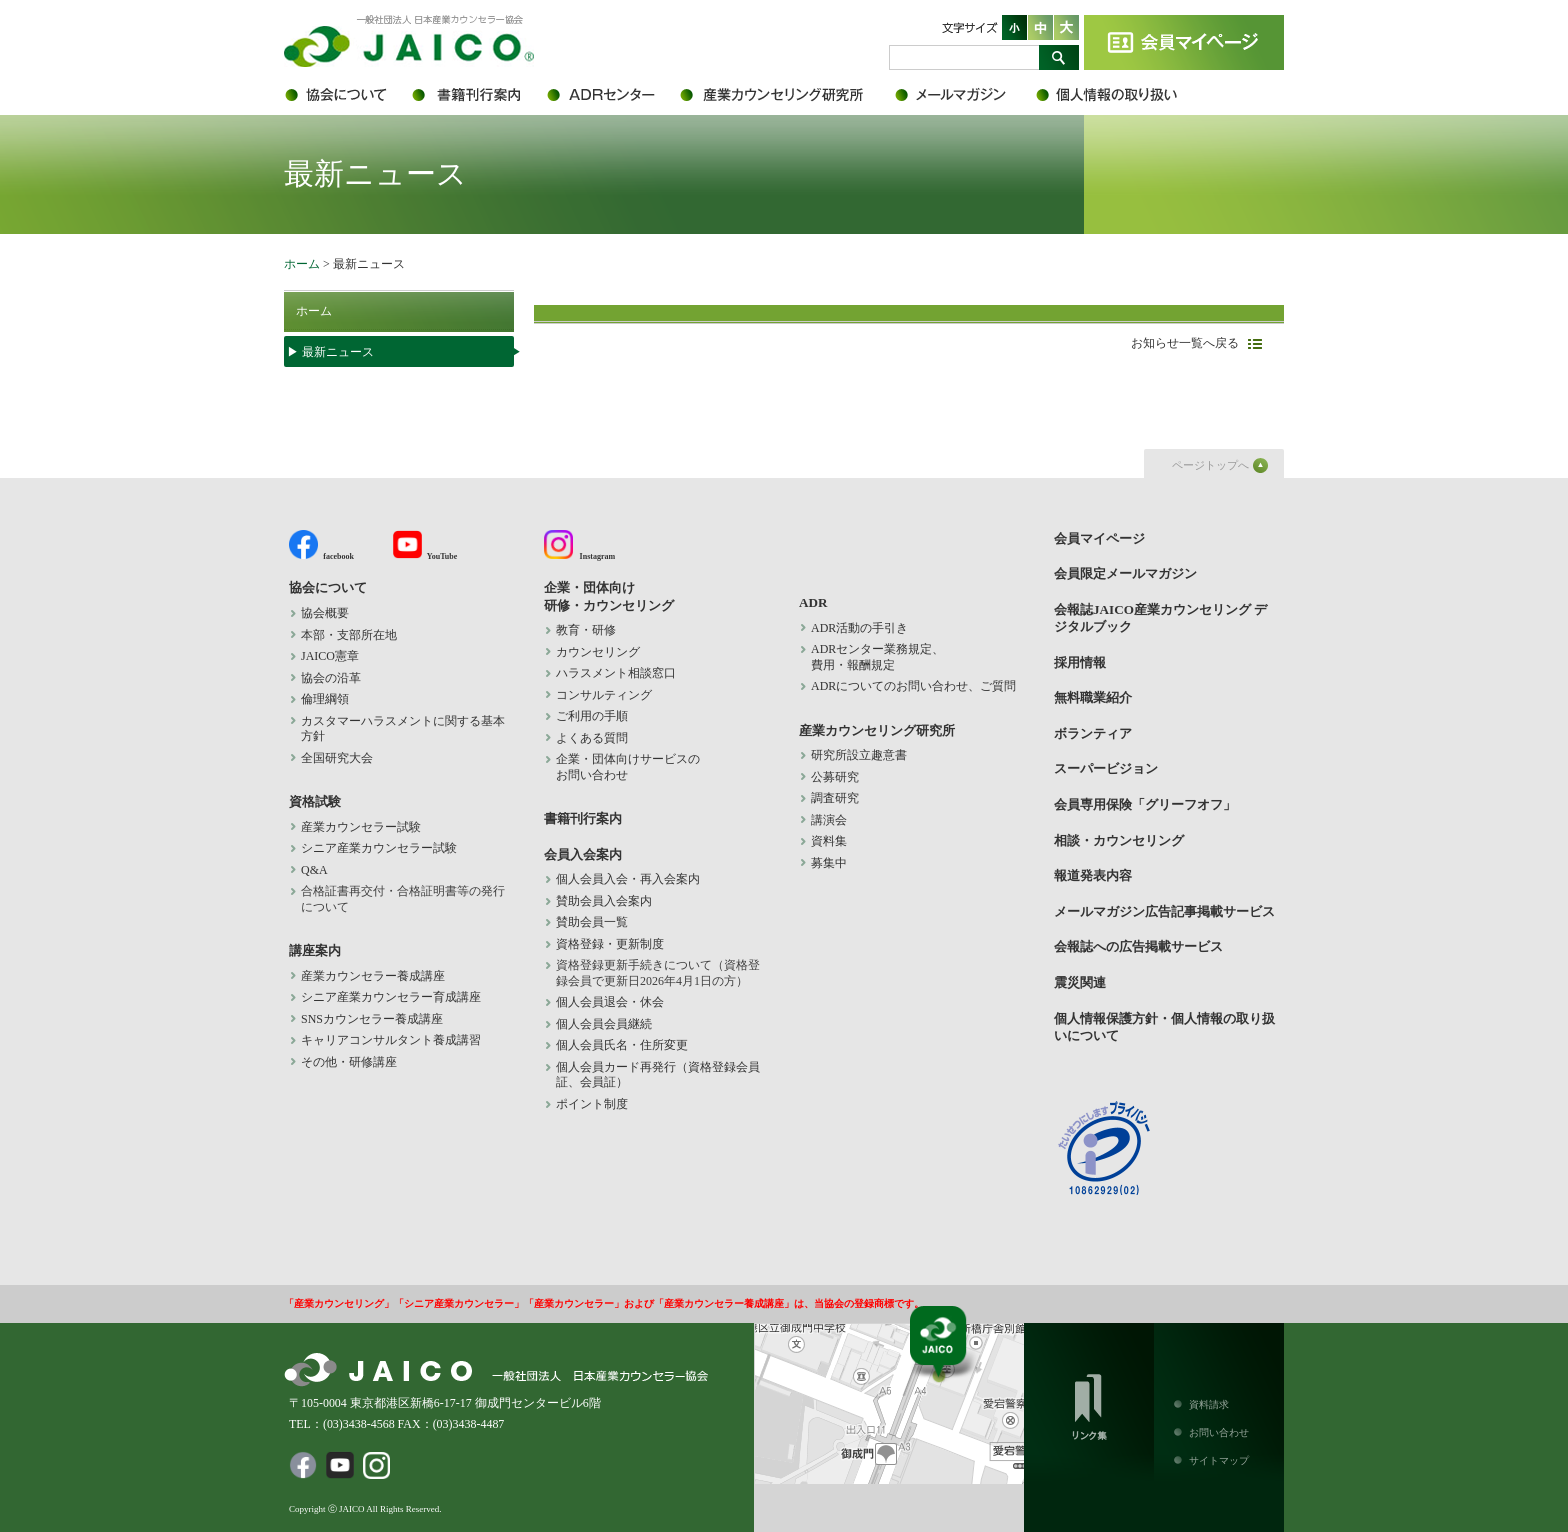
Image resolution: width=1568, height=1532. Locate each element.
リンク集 (1089, 1403)
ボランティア (1093, 733)
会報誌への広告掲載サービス (1138, 946)
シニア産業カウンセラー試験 (379, 848)
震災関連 (1080, 982)
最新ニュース (338, 352)
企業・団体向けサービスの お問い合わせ (628, 767)
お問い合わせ (1219, 1432)
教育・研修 (586, 630)
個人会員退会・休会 (610, 1002)
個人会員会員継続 (604, 1024)
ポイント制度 (592, 1104)
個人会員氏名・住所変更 (622, 1045)
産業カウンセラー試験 (361, 827)
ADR (611, 95)
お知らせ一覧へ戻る (1185, 343)
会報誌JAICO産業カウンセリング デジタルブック (1160, 618)
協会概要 (325, 613)
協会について (346, 95)
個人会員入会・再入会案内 (628, 879)
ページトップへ (1210, 465)
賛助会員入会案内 (604, 901)
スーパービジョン (1106, 768)
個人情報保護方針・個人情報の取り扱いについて (1119, 95)
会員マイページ (1184, 42)
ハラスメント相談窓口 (616, 673)
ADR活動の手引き (859, 628)
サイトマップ (1219, 1460)
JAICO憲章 (330, 656)
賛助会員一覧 (592, 922)
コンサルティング (604, 695)
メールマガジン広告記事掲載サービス (1164, 911)
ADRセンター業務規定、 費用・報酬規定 (877, 657)
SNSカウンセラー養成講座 (372, 1019)
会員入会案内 (583, 854)
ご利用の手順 (592, 716)
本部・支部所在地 (349, 635)
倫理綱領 (337, 699)
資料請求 (1209, 1404)
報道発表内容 (1093, 875)
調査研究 (835, 798)
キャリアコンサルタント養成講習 (391, 1040)
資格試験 (315, 801)
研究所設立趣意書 (859, 755)
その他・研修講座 (349, 1062)
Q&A (314, 870)
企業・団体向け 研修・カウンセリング (609, 596)
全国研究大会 (337, 758)
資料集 (829, 841)
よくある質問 (592, 738)
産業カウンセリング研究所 (786, 95)
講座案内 (315, 950)
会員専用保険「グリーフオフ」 (1145, 804)
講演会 (829, 820)
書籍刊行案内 (476, 95)
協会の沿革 (331, 678)
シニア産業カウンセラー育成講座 (391, 997)
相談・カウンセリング (1119, 840)
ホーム (302, 264)
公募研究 (835, 777)
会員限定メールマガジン (964, 95)
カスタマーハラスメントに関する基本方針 (403, 729)
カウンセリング (598, 652)
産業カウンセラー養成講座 (373, 976)
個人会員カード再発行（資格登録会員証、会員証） (658, 1075)
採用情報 (1080, 662)
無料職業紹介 (1093, 697)
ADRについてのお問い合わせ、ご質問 (913, 686)
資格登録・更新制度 (610, 944)
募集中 (829, 863)
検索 (1059, 57)
